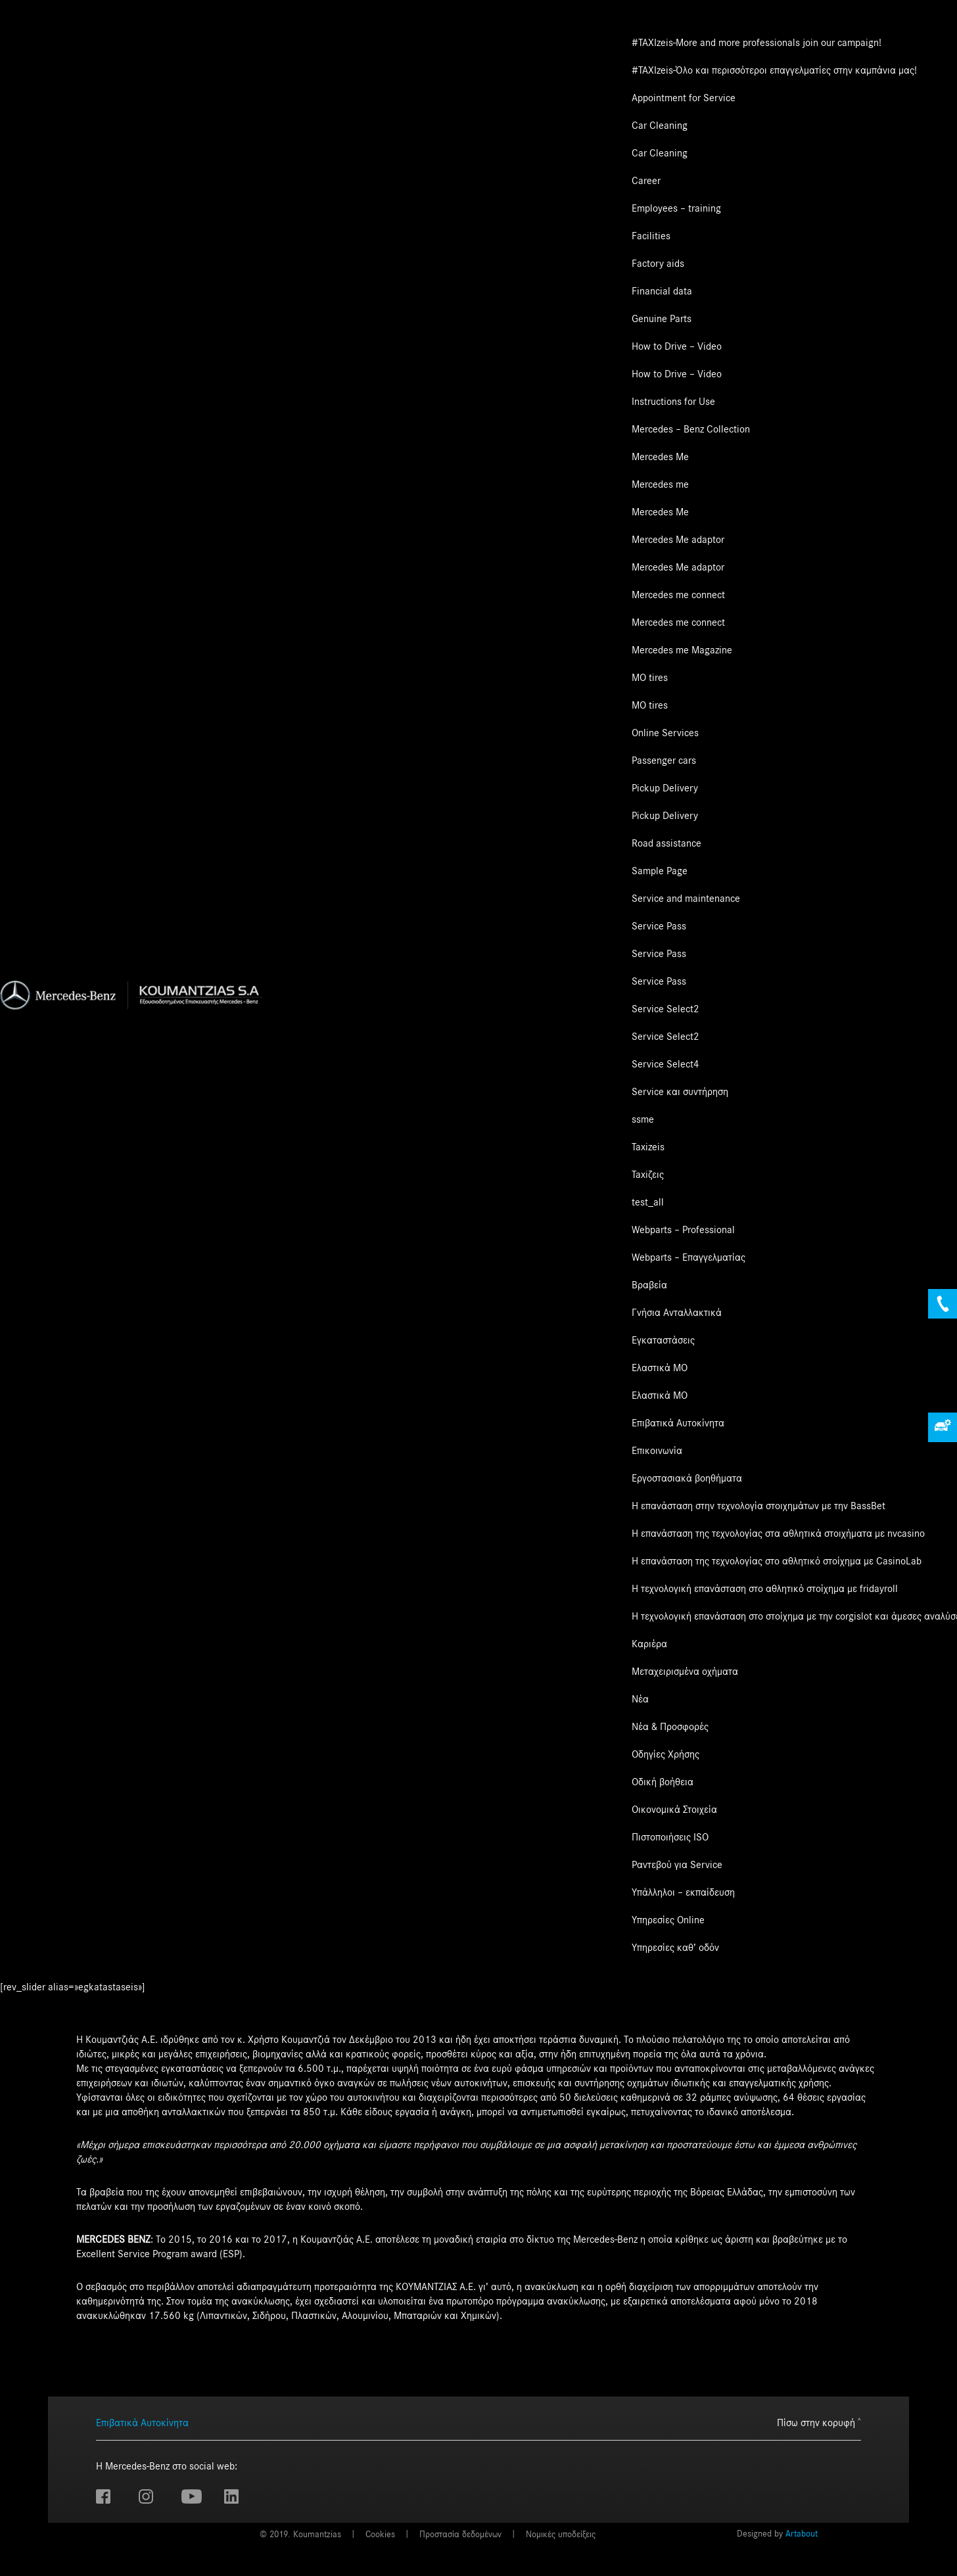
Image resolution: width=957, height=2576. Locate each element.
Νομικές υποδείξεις (560, 2534)
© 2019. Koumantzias (300, 2534)
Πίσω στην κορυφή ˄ (819, 2423)
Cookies (380, 2534)
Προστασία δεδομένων (460, 2534)
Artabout (801, 2534)
